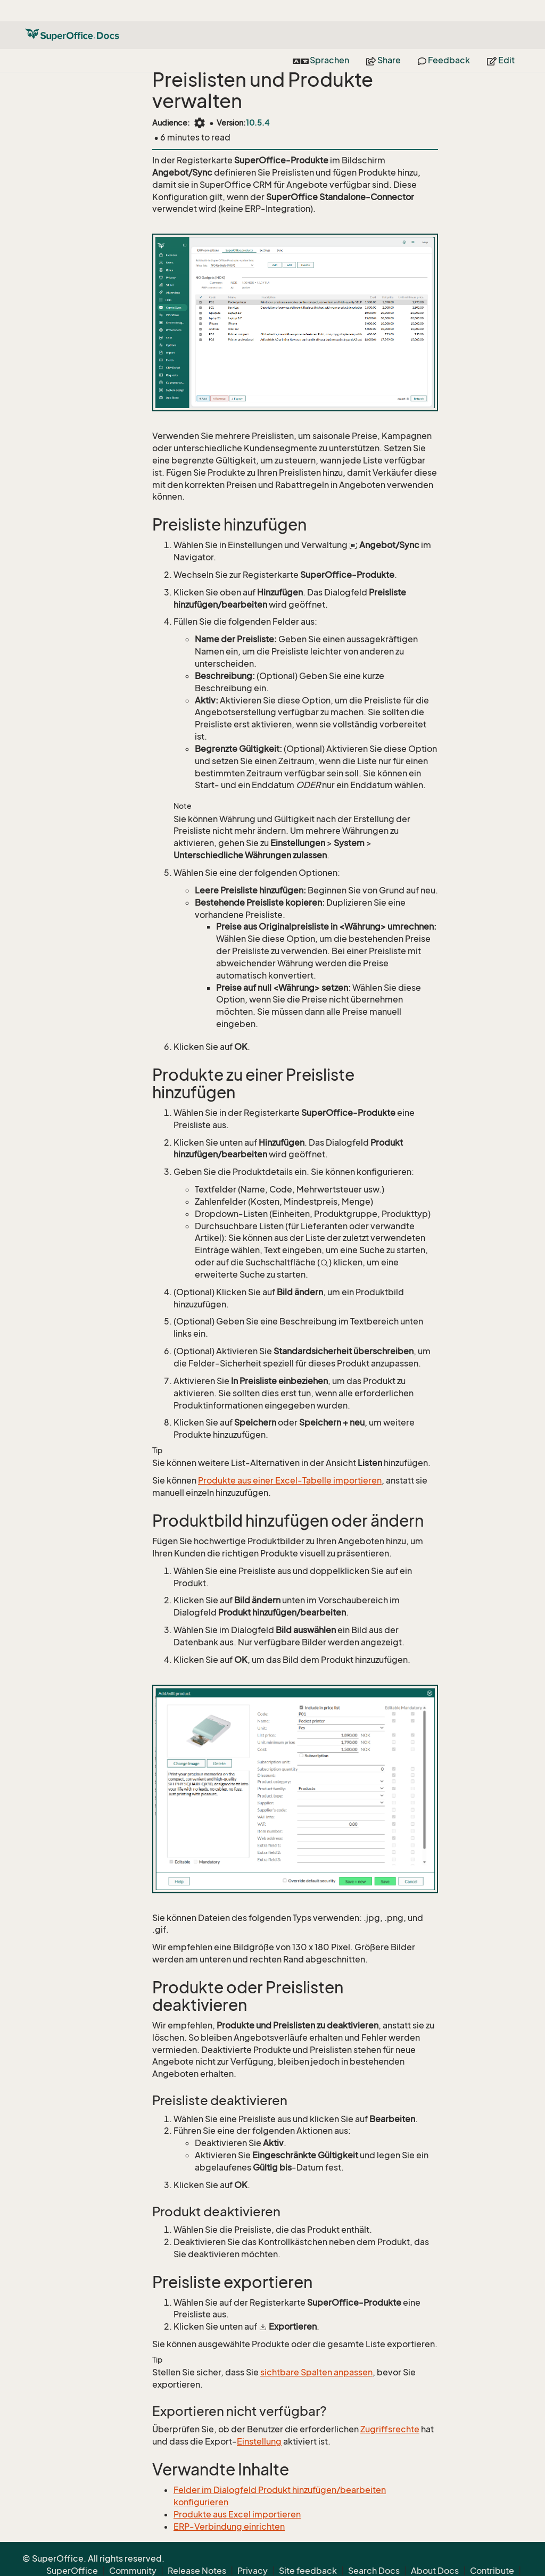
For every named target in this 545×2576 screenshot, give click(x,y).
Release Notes (197, 2549)
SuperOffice (72, 2549)
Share (383, 39)
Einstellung (259, 2441)
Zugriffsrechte (389, 2429)
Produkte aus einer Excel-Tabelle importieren (290, 1480)
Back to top (499, 2561)
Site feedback (308, 2549)
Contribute (492, 2549)
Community (132, 2549)
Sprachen (321, 39)
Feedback (444, 39)
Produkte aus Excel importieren (237, 2514)
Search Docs (374, 2549)
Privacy (252, 2549)
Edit (501, 39)
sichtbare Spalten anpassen (316, 2372)
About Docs (435, 2549)
